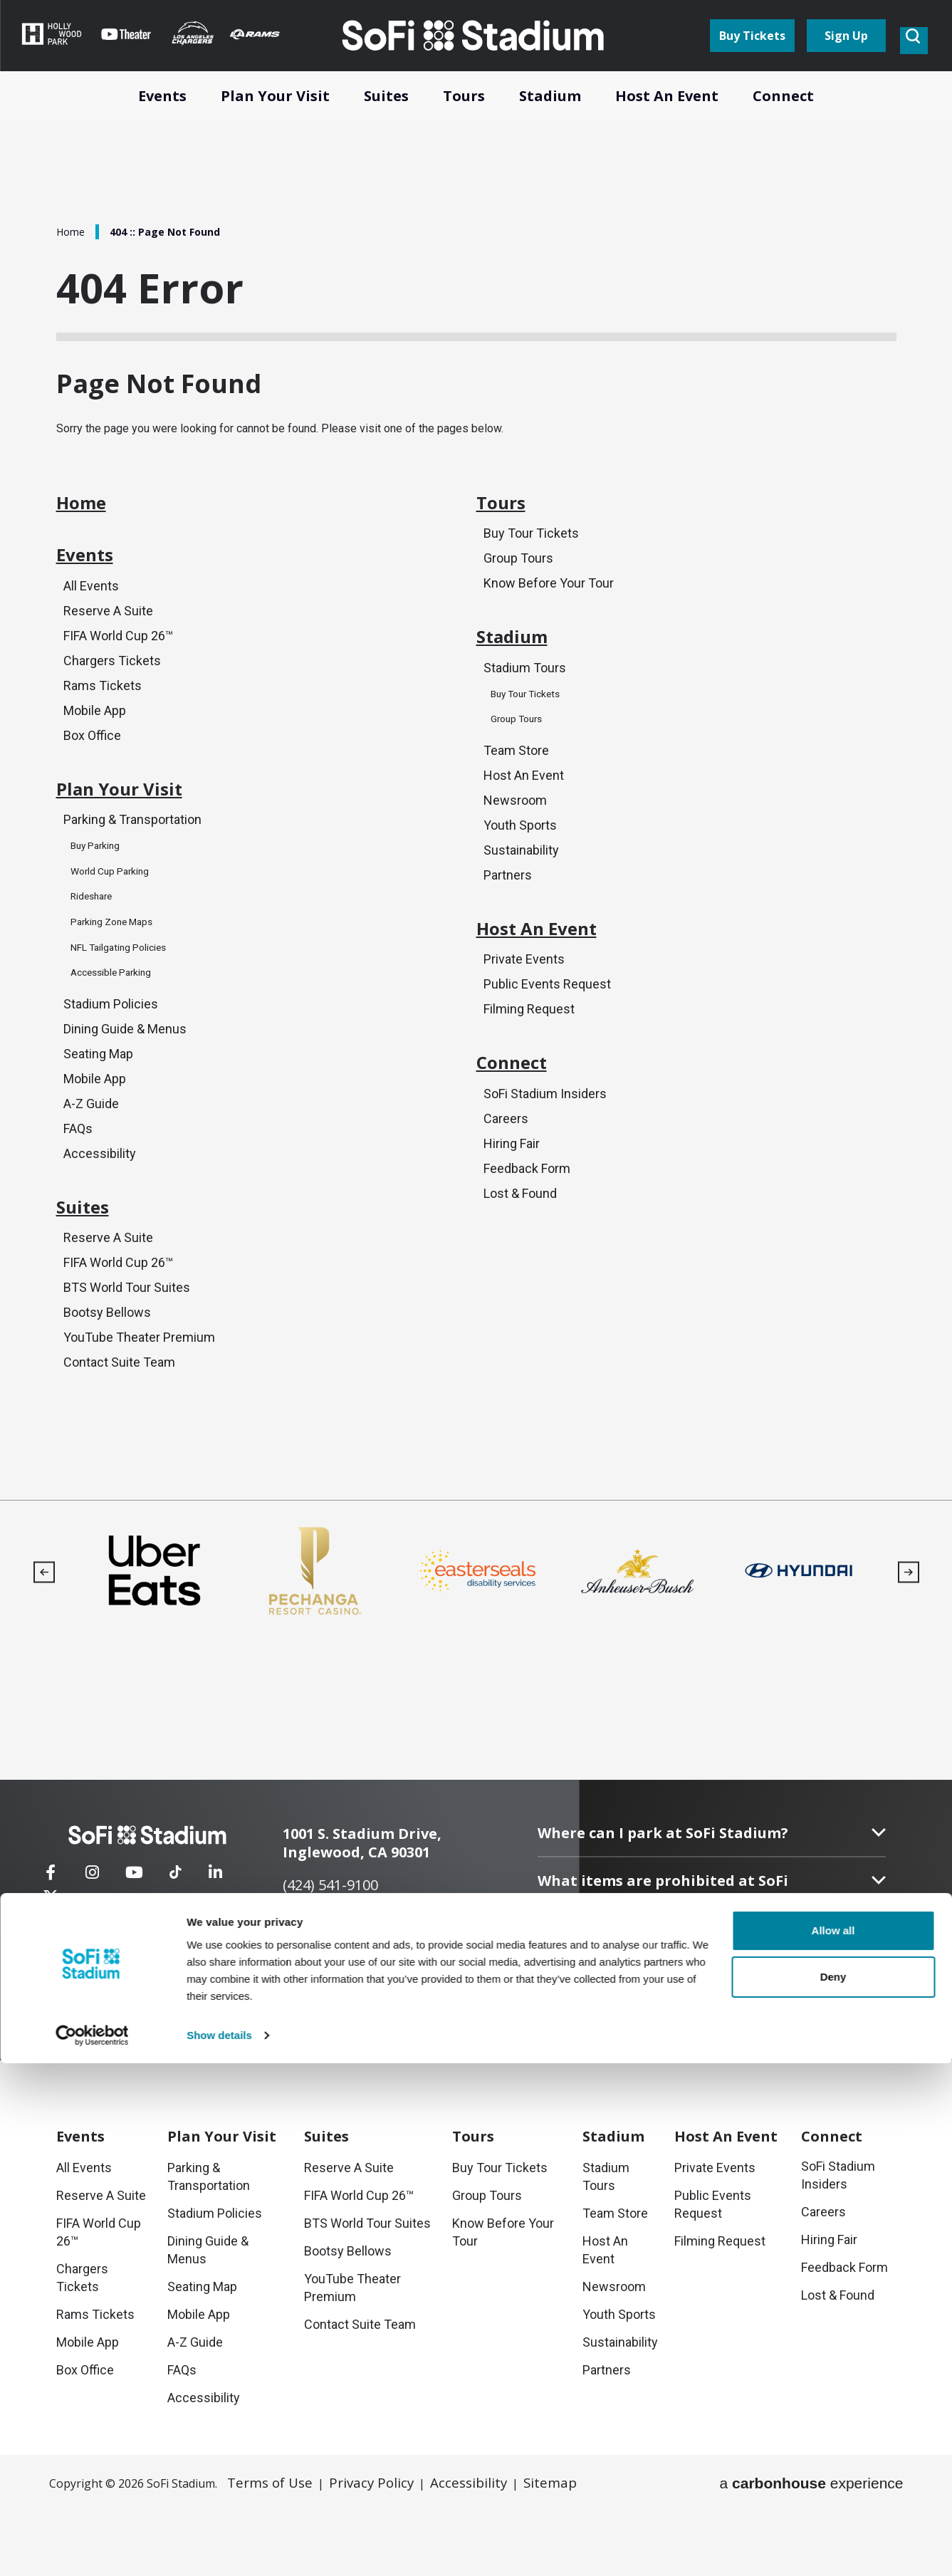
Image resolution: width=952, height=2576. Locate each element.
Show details (219, 2548)
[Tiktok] (175, 1945)
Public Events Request (547, 1034)
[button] (44, 1639)
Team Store (516, 783)
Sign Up (846, 51)
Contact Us (154, 2021)
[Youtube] (134, 1955)
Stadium (523, 667)
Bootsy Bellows (107, 1377)
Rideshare (95, 943)
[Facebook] (50, 1955)
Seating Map (98, 1101)
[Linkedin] (216, 1955)
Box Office (92, 770)
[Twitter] (258, 1955)
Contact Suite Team (119, 1429)
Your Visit (221, 2203)
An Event (726, 2203)
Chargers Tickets (112, 694)
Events (93, 583)
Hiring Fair (511, 1208)
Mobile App (94, 745)
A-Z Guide (91, 1152)
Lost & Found (520, 1259)
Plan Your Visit (136, 834)
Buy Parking (100, 893)
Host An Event (523, 809)
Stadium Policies (110, 1050)
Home (72, 231)
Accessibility (99, 1203)
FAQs (78, 1178)
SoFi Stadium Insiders (545, 1156)
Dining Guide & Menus (125, 1075)
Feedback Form (526, 1233)
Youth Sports (520, 860)
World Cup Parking (116, 918)
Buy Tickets (752, 51)
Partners (507, 911)
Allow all (833, 2443)
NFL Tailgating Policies (128, 993)
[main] (476, 783)
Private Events (524, 1008)
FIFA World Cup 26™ (118, 668)
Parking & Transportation (132, 867)
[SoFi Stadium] (162, 1907)
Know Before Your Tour (548, 604)
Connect (521, 1123)
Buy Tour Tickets (531, 553)
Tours (507, 519)
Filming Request (529, 1060)
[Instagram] (92, 1955)
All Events (91, 617)
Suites (90, 1267)
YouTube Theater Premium (139, 1403)
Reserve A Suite (108, 642)
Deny (833, 2489)
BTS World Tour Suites (126, 1352)
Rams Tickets (102, 719)
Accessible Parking (118, 1018)
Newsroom (515, 835)
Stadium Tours (524, 701)
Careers (505, 1182)
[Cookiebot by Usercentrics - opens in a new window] (92, 2548)
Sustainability (521, 886)
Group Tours (518, 578)
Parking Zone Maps (119, 968)
